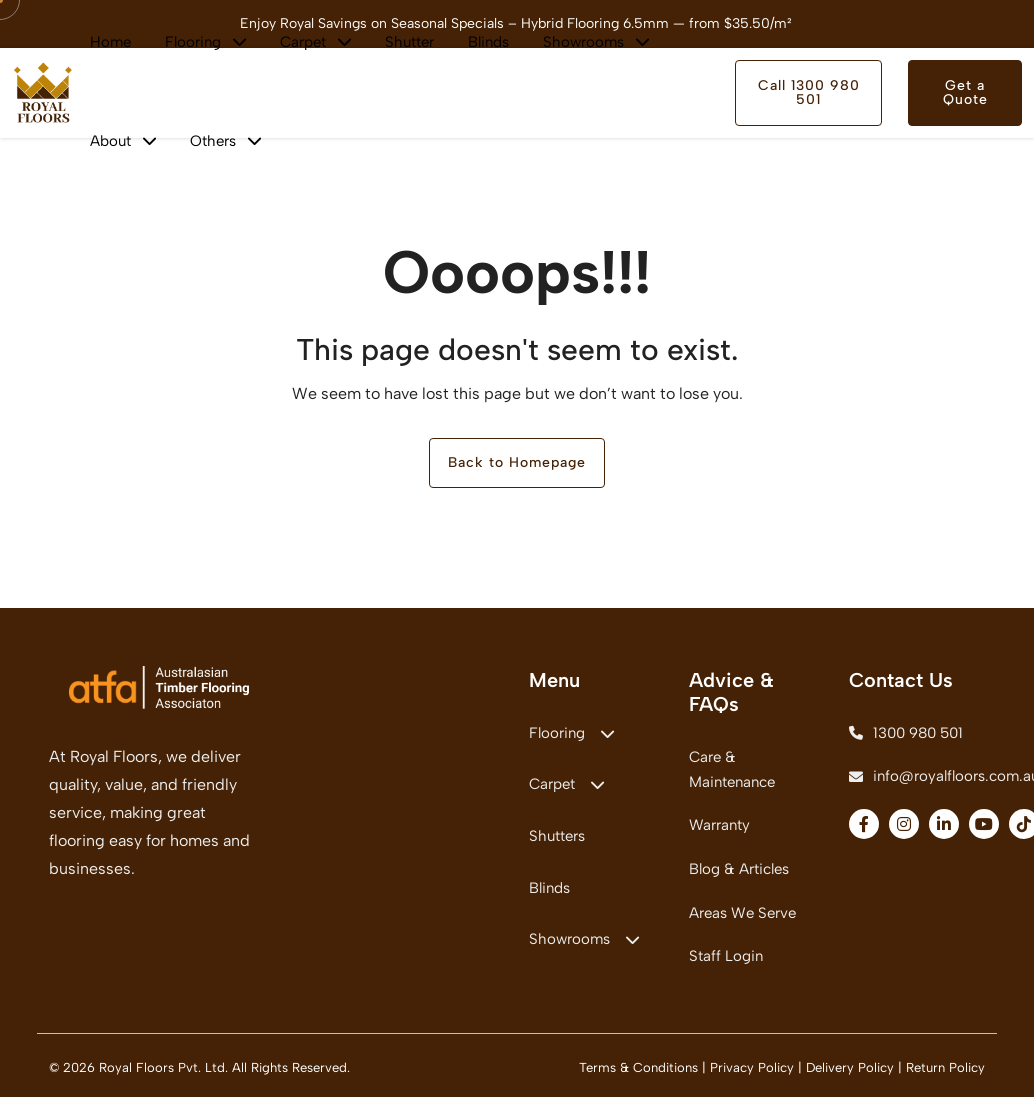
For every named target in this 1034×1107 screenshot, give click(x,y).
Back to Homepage (517, 463)
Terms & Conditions (638, 1077)
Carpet (566, 789)
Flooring (571, 736)
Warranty (719, 830)
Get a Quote (965, 92)
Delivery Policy (850, 1077)
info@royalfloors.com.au (917, 781)
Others (225, 141)
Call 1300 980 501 (809, 92)
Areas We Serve (742, 920)
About (123, 141)
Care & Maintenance (732, 772)
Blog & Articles (739, 875)
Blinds (549, 895)
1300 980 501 (906, 736)
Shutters (557, 842)
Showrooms (584, 948)
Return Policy (945, 1077)
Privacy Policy (752, 1077)
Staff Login (726, 965)
